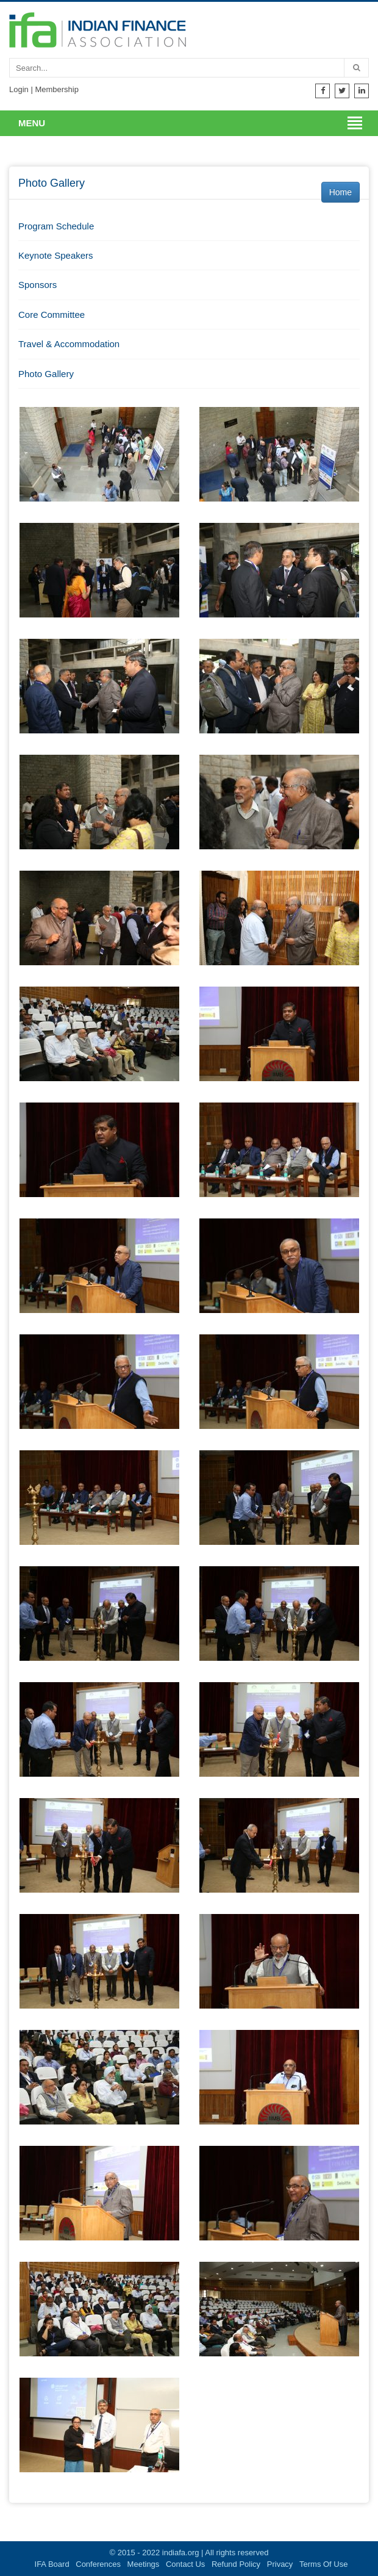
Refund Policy (236, 2564)
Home (340, 192)
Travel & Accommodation (68, 344)
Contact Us (185, 2564)
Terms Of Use (323, 2564)
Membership (57, 89)
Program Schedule (56, 226)
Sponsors (37, 284)
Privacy (280, 2564)
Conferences (98, 2564)
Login (19, 89)
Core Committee (51, 314)
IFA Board (52, 2564)
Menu (31, 123)
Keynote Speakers (55, 255)
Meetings (143, 2564)
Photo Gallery (46, 374)
